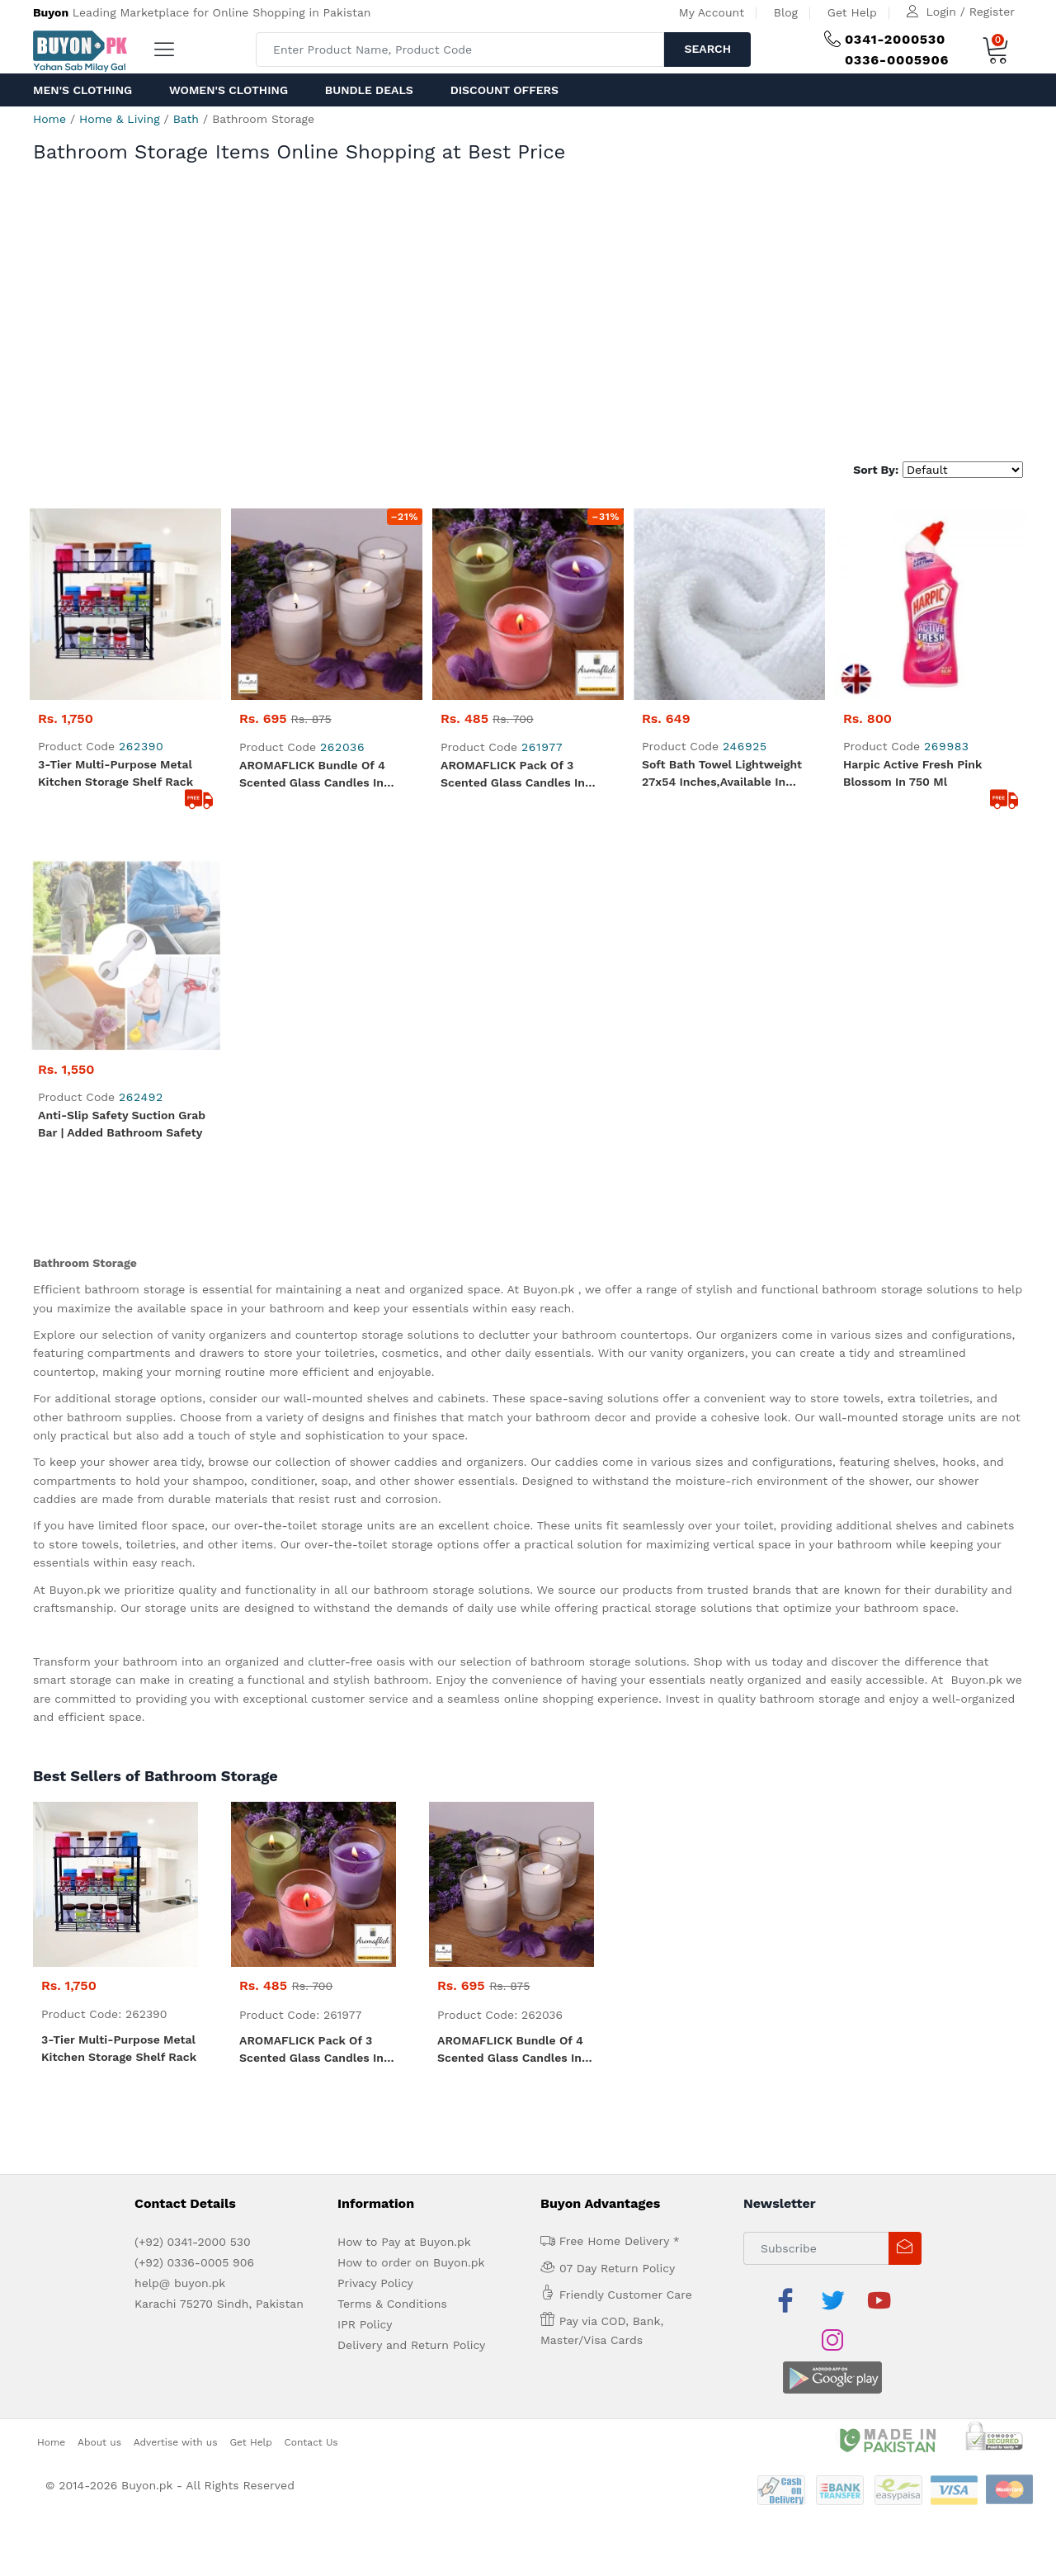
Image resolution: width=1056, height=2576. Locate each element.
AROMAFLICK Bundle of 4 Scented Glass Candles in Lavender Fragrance (312, 775)
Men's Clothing (82, 90)
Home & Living (119, 118)
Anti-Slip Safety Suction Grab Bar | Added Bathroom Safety (121, 1072)
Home (49, 118)
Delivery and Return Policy (411, 2293)
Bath (186, 118)
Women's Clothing (228, 90)
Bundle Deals (369, 90)
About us (99, 2350)
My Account (711, 12)
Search (707, 48)
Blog (786, 12)
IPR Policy (364, 2273)
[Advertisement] (528, 329)
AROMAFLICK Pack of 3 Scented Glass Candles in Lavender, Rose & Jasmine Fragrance (514, 775)
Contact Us (311, 2350)
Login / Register (970, 11)
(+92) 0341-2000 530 (192, 2190)
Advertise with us (176, 2350)
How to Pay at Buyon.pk (404, 2190)
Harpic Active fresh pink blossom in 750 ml (912, 773)
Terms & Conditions (392, 2252)
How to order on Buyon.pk (411, 2211)
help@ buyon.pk (179, 2231)
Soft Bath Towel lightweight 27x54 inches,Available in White (722, 774)
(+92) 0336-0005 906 (194, 2211)
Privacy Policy (375, 2231)
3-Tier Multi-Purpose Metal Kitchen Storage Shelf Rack (115, 773)
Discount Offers (504, 90)
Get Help (852, 12)
